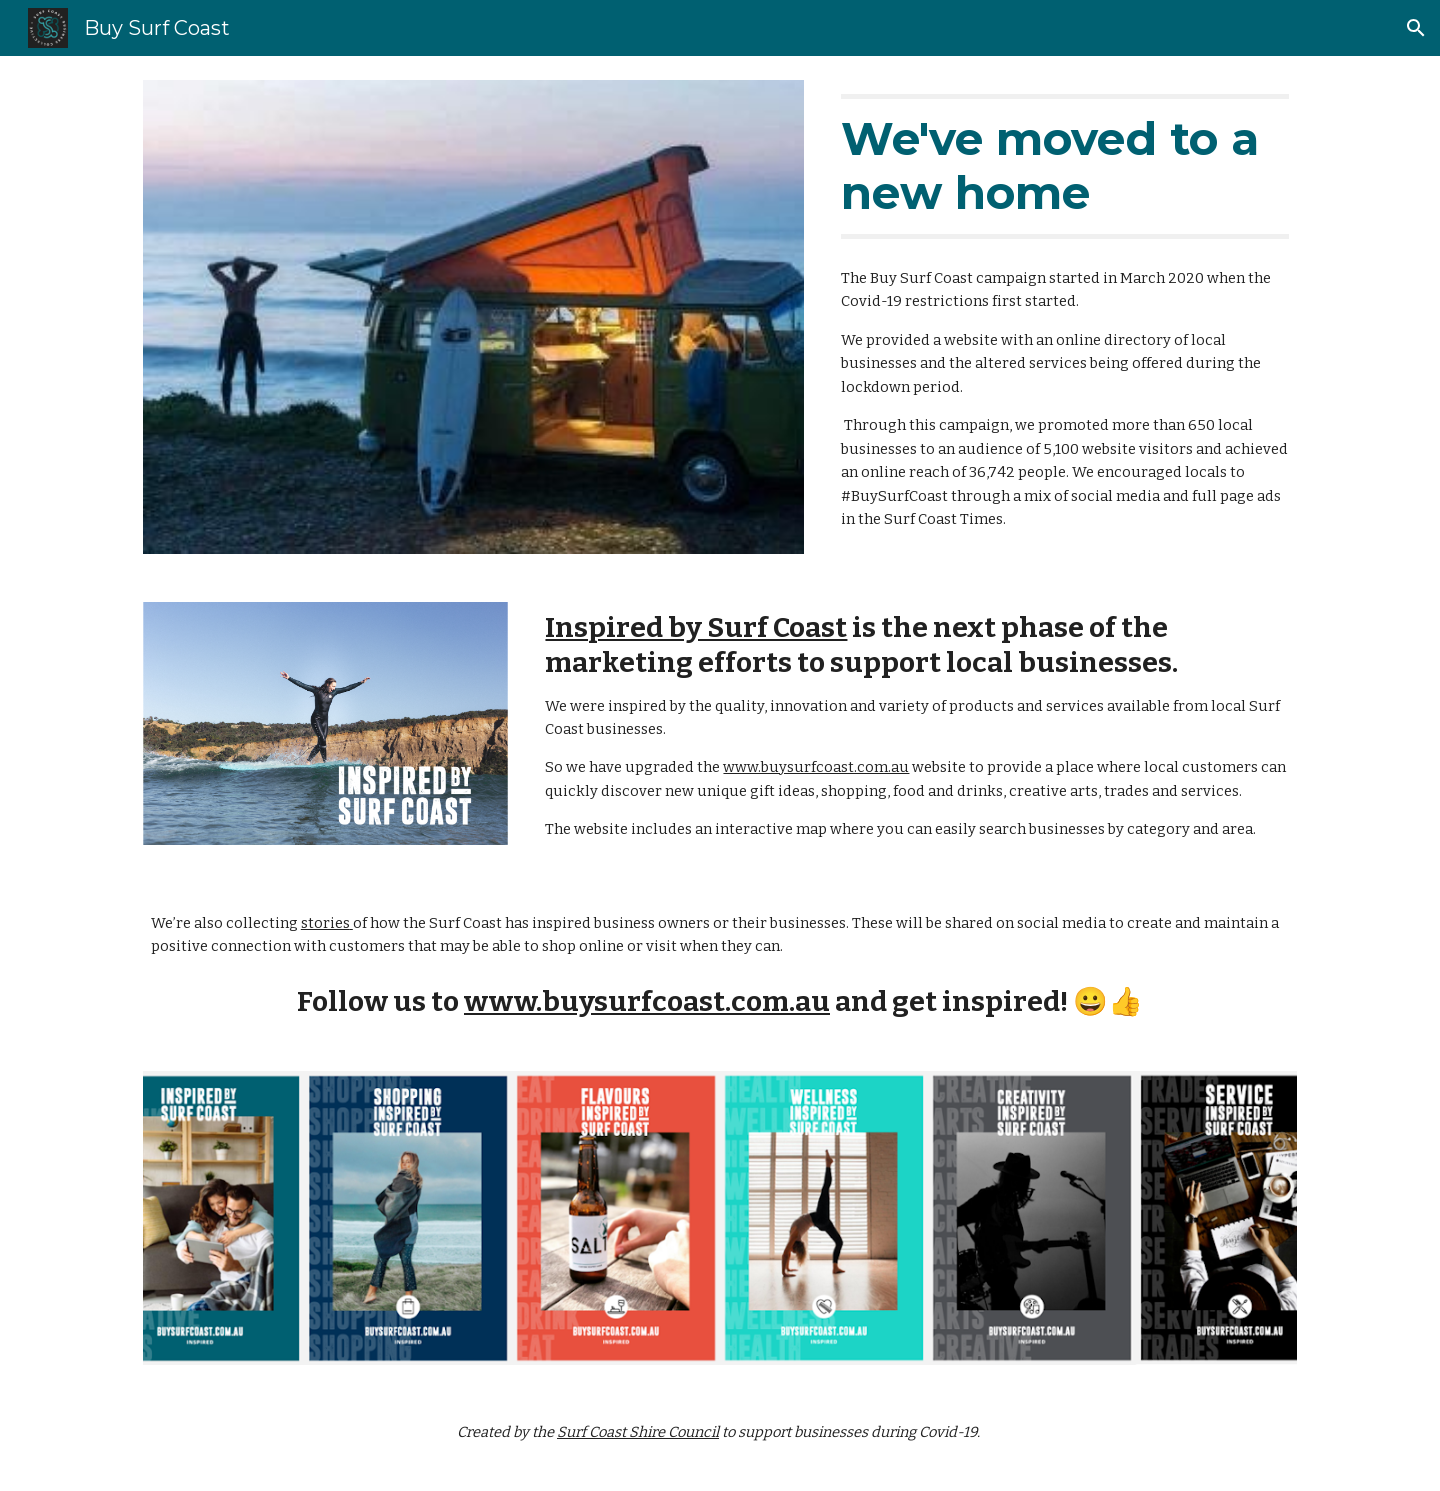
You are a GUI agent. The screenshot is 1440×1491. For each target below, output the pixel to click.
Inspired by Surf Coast (696, 627)
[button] (1416, 28)
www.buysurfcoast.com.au (816, 767)
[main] (1065, 166)
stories (325, 923)
